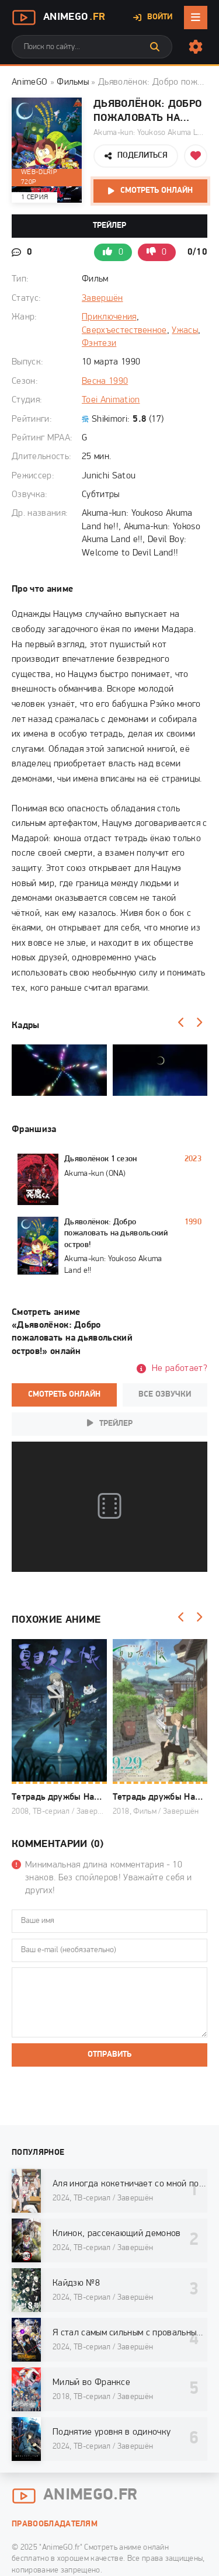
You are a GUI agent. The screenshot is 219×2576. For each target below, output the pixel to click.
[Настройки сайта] (195, 46)
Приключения (109, 317)
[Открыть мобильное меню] (195, 17)
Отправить (109, 2054)
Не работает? (179, 1368)
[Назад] (181, 1023)
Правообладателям (55, 2524)
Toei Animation (111, 400)
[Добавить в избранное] (195, 156)
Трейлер (109, 225)
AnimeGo (58, 17)
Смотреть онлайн (156, 190)
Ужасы (185, 330)
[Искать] (154, 46)
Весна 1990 (105, 381)
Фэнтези (99, 343)
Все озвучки (164, 1394)
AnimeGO (29, 82)
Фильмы (73, 82)
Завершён (102, 298)
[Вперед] (198, 1023)
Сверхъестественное (124, 330)
